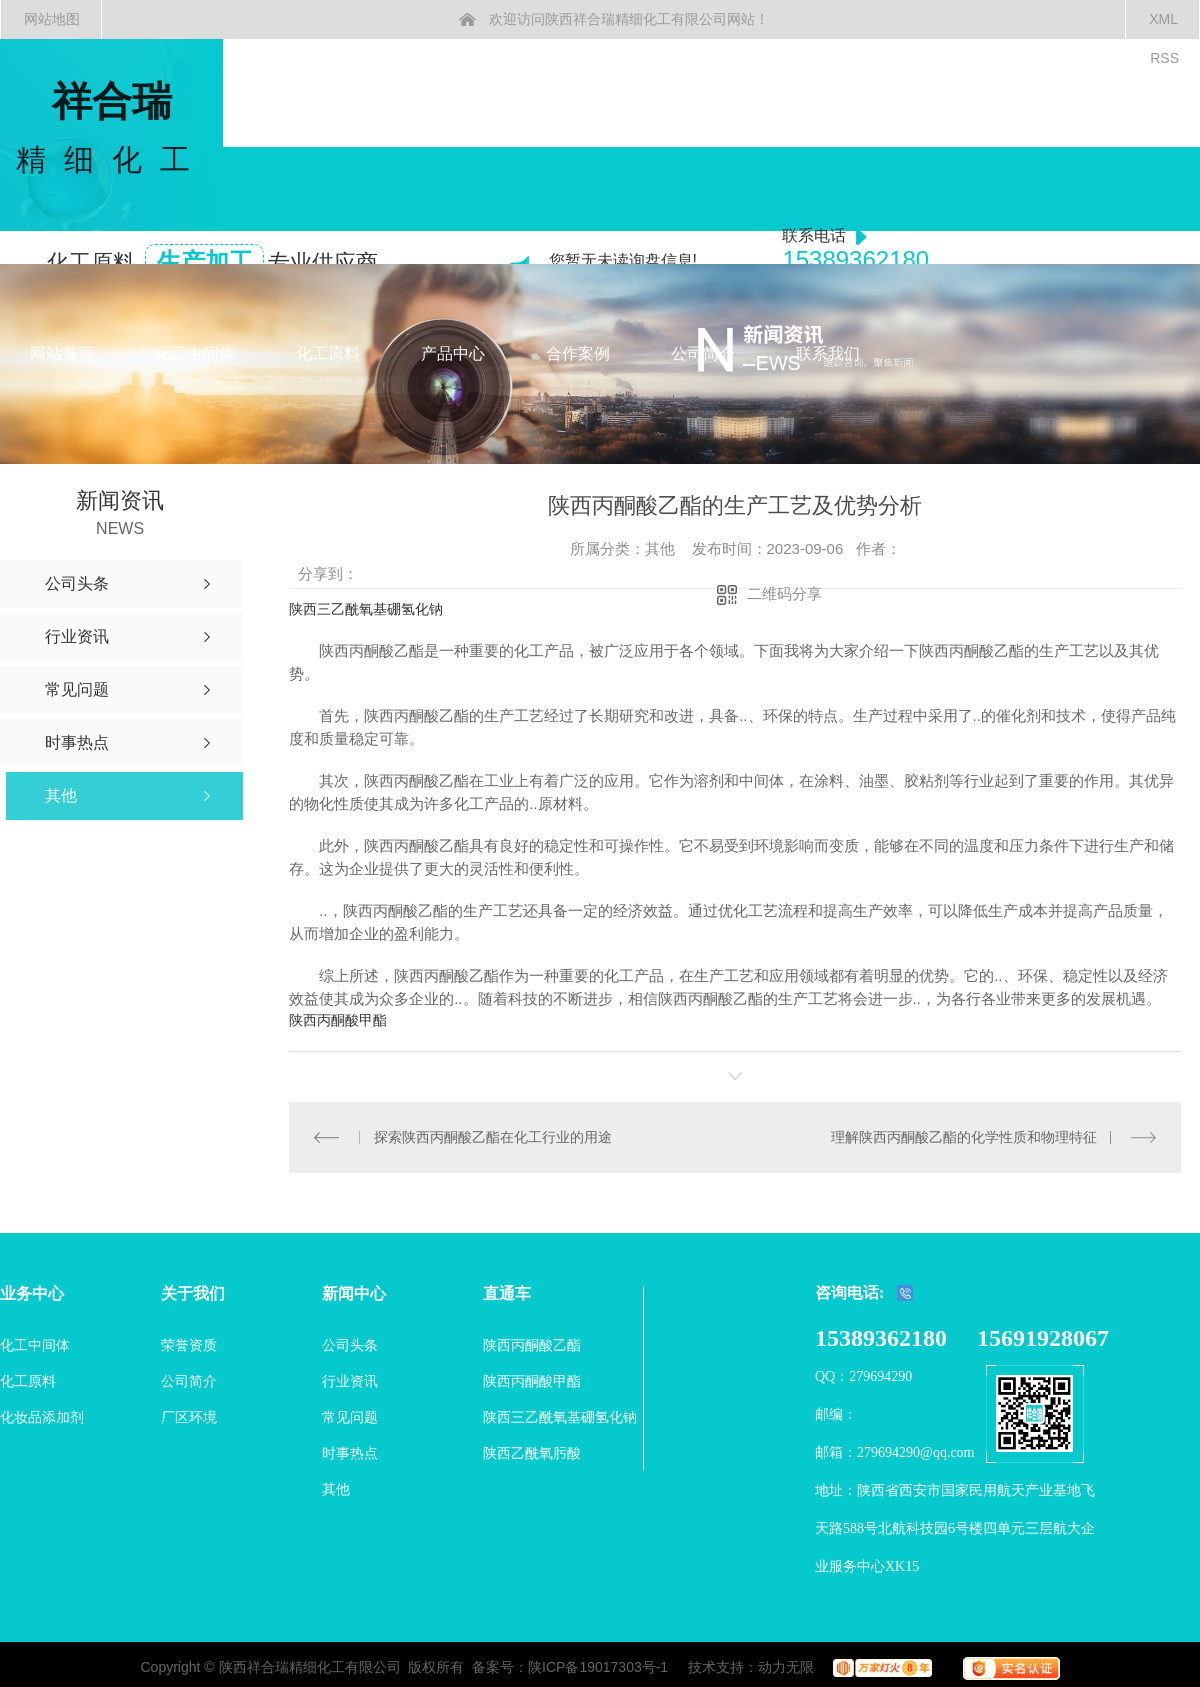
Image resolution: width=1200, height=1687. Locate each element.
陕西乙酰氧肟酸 (532, 1453)
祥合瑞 (111, 129)
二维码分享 (784, 593)
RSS (1164, 58)
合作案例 (578, 353)
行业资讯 (350, 1381)
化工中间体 (195, 353)
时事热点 (350, 1453)
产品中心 (453, 353)
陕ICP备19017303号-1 (598, 1667)
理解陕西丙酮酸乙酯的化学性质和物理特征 (964, 1137)
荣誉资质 (189, 1345)
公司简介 (703, 353)
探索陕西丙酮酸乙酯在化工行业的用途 (492, 1137)
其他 (336, 1489)
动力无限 (786, 1667)
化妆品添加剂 (42, 1417)
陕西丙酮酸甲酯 (338, 1020)
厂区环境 (189, 1417)
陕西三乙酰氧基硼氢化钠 (366, 609)
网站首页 (62, 353)
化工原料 (328, 353)
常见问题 (350, 1417)
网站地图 (52, 19)
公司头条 (350, 1345)
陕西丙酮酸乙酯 (532, 1345)
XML (1163, 19)
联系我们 (828, 353)
